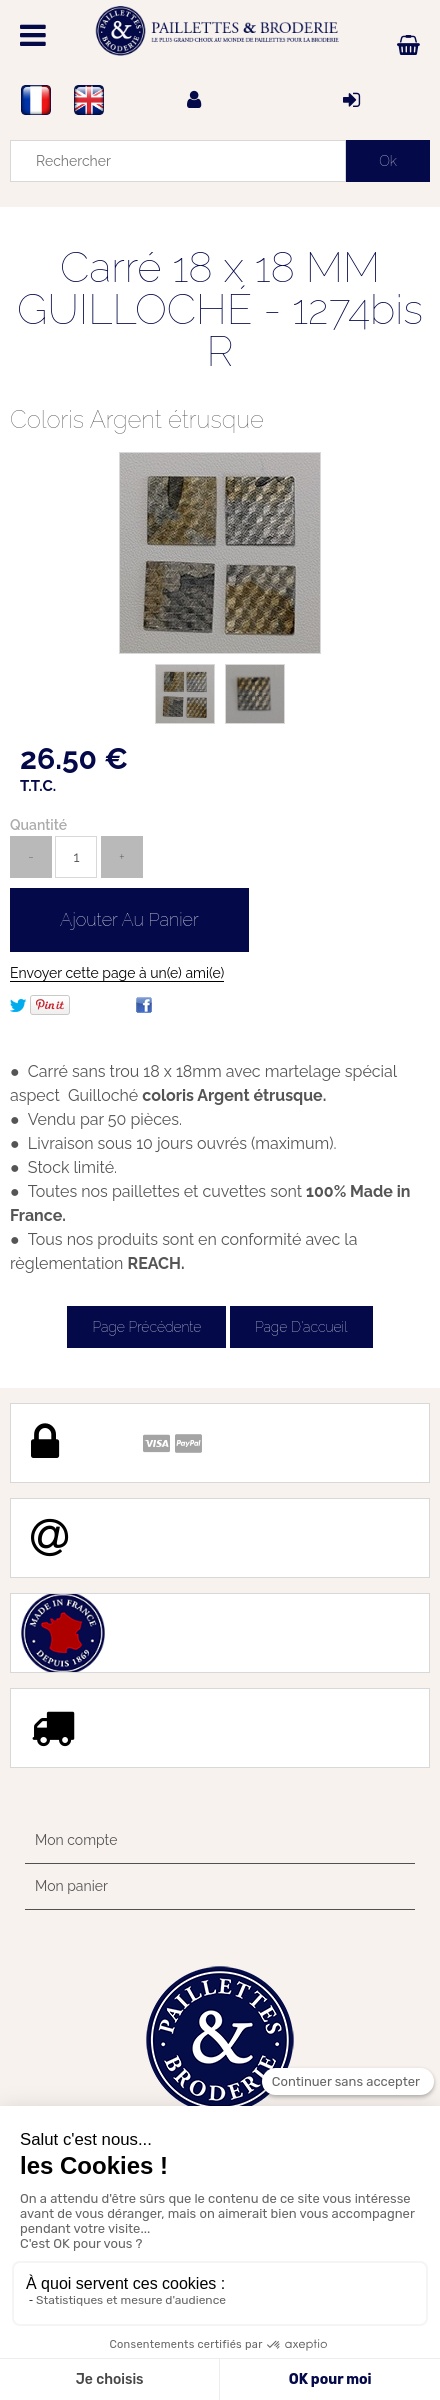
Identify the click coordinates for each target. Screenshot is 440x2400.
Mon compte (76, 1840)
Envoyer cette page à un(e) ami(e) (117, 973)
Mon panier (71, 1886)
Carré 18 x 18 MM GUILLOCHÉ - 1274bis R (220, 309)
